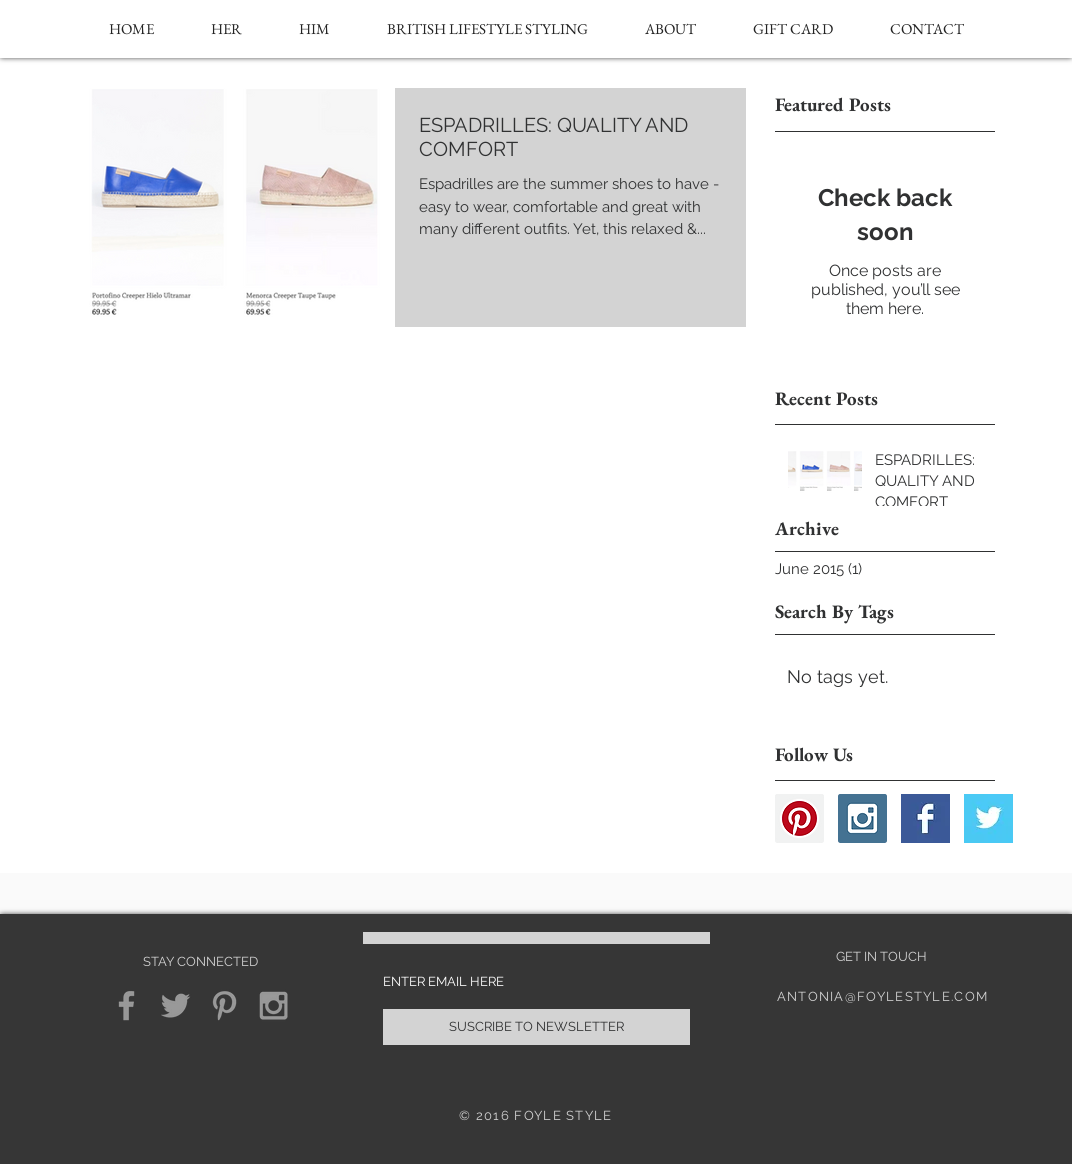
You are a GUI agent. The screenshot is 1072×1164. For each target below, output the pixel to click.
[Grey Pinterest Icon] (224, 1005)
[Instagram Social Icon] (862, 818)
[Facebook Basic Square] (925, 818)
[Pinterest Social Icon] (799, 818)
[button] (226, 29)
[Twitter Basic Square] (988, 818)
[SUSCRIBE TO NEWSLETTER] (536, 1027)
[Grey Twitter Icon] (175, 1005)
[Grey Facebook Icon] (126, 1005)
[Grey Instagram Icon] (273, 1005)
